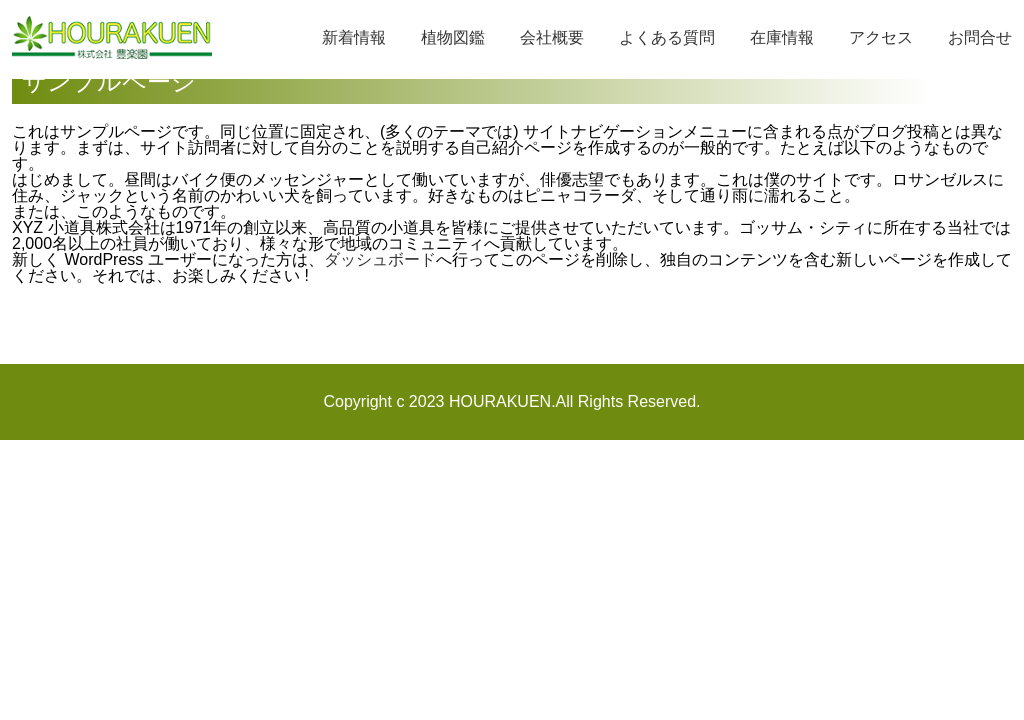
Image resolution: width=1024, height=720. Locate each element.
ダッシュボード (380, 259)
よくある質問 (667, 37)
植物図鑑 (453, 37)
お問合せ (980, 37)
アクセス (881, 37)
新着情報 (354, 37)
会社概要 (552, 37)
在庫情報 (782, 37)
